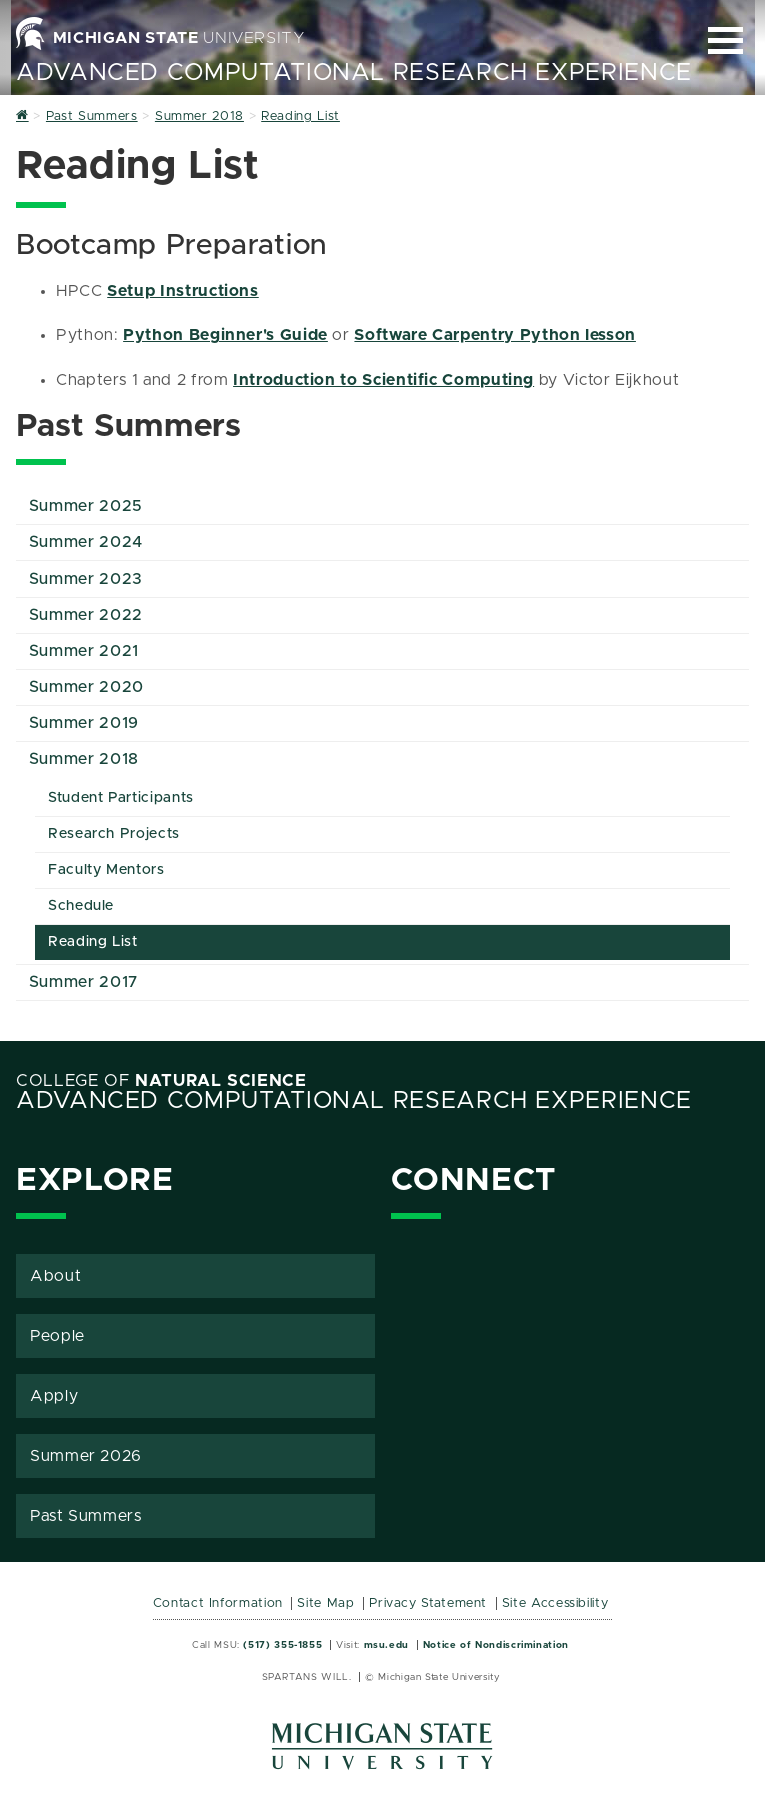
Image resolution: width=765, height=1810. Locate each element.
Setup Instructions (183, 291)
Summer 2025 (86, 506)
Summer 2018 (84, 759)
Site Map (325, 1603)
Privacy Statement (428, 1603)
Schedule (81, 906)
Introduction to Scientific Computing (383, 380)
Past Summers (86, 1516)
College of (161, 1081)
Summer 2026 (86, 1456)
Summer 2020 (86, 687)
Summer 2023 (86, 579)
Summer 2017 (83, 982)
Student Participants (121, 798)
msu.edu (386, 1645)
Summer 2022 (86, 615)
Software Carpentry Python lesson (494, 335)
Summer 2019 (84, 723)
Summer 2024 (86, 542)
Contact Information (218, 1603)
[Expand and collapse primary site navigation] (725, 40)
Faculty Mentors (106, 870)
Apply (54, 1396)
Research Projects (114, 834)
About (55, 1276)
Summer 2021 (84, 651)
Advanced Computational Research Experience (354, 73)
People (57, 1336)
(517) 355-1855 (282, 1645)
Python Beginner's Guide (225, 335)
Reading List (93, 942)
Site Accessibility (555, 1603)
